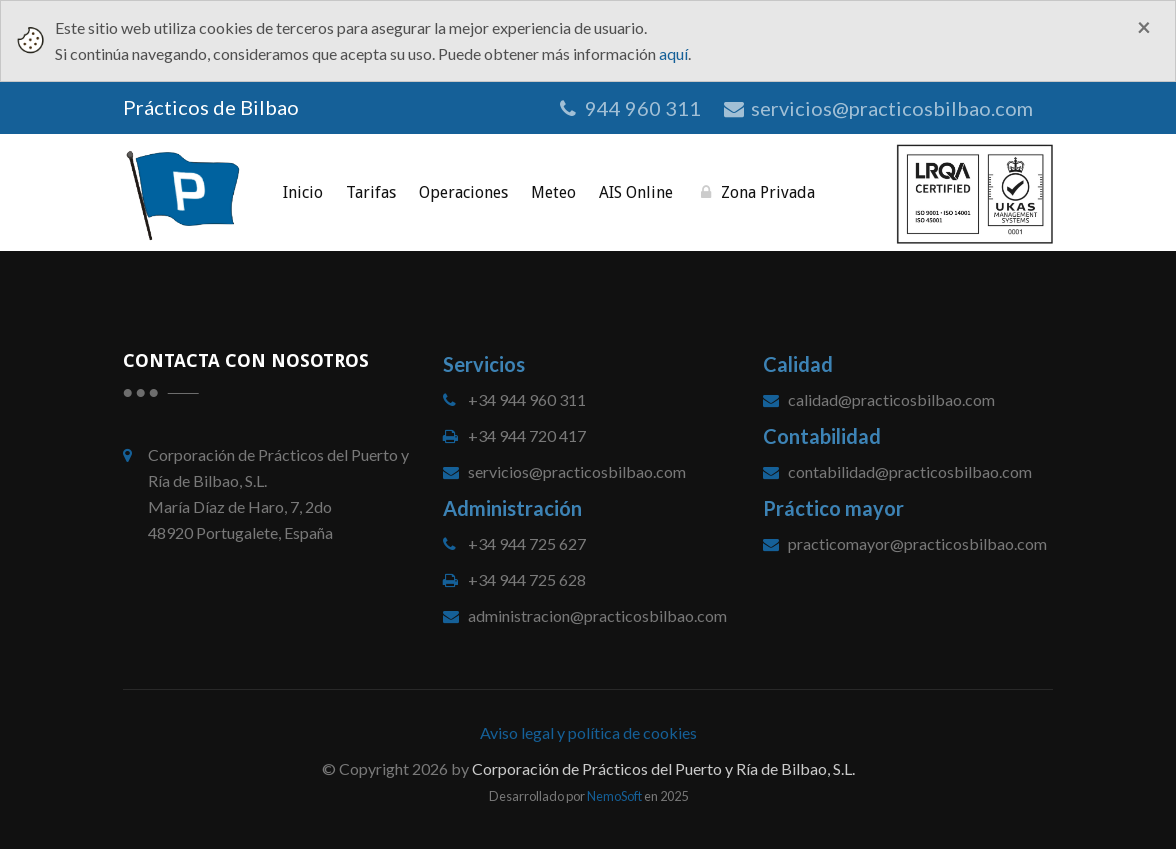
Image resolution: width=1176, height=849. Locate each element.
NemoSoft (614, 796)
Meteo (553, 192)
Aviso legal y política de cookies (588, 732)
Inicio (303, 192)
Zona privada (755, 192)
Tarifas (371, 192)
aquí (673, 53)
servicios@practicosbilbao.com (877, 108)
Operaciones (463, 192)
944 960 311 (629, 108)
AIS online (636, 192)
